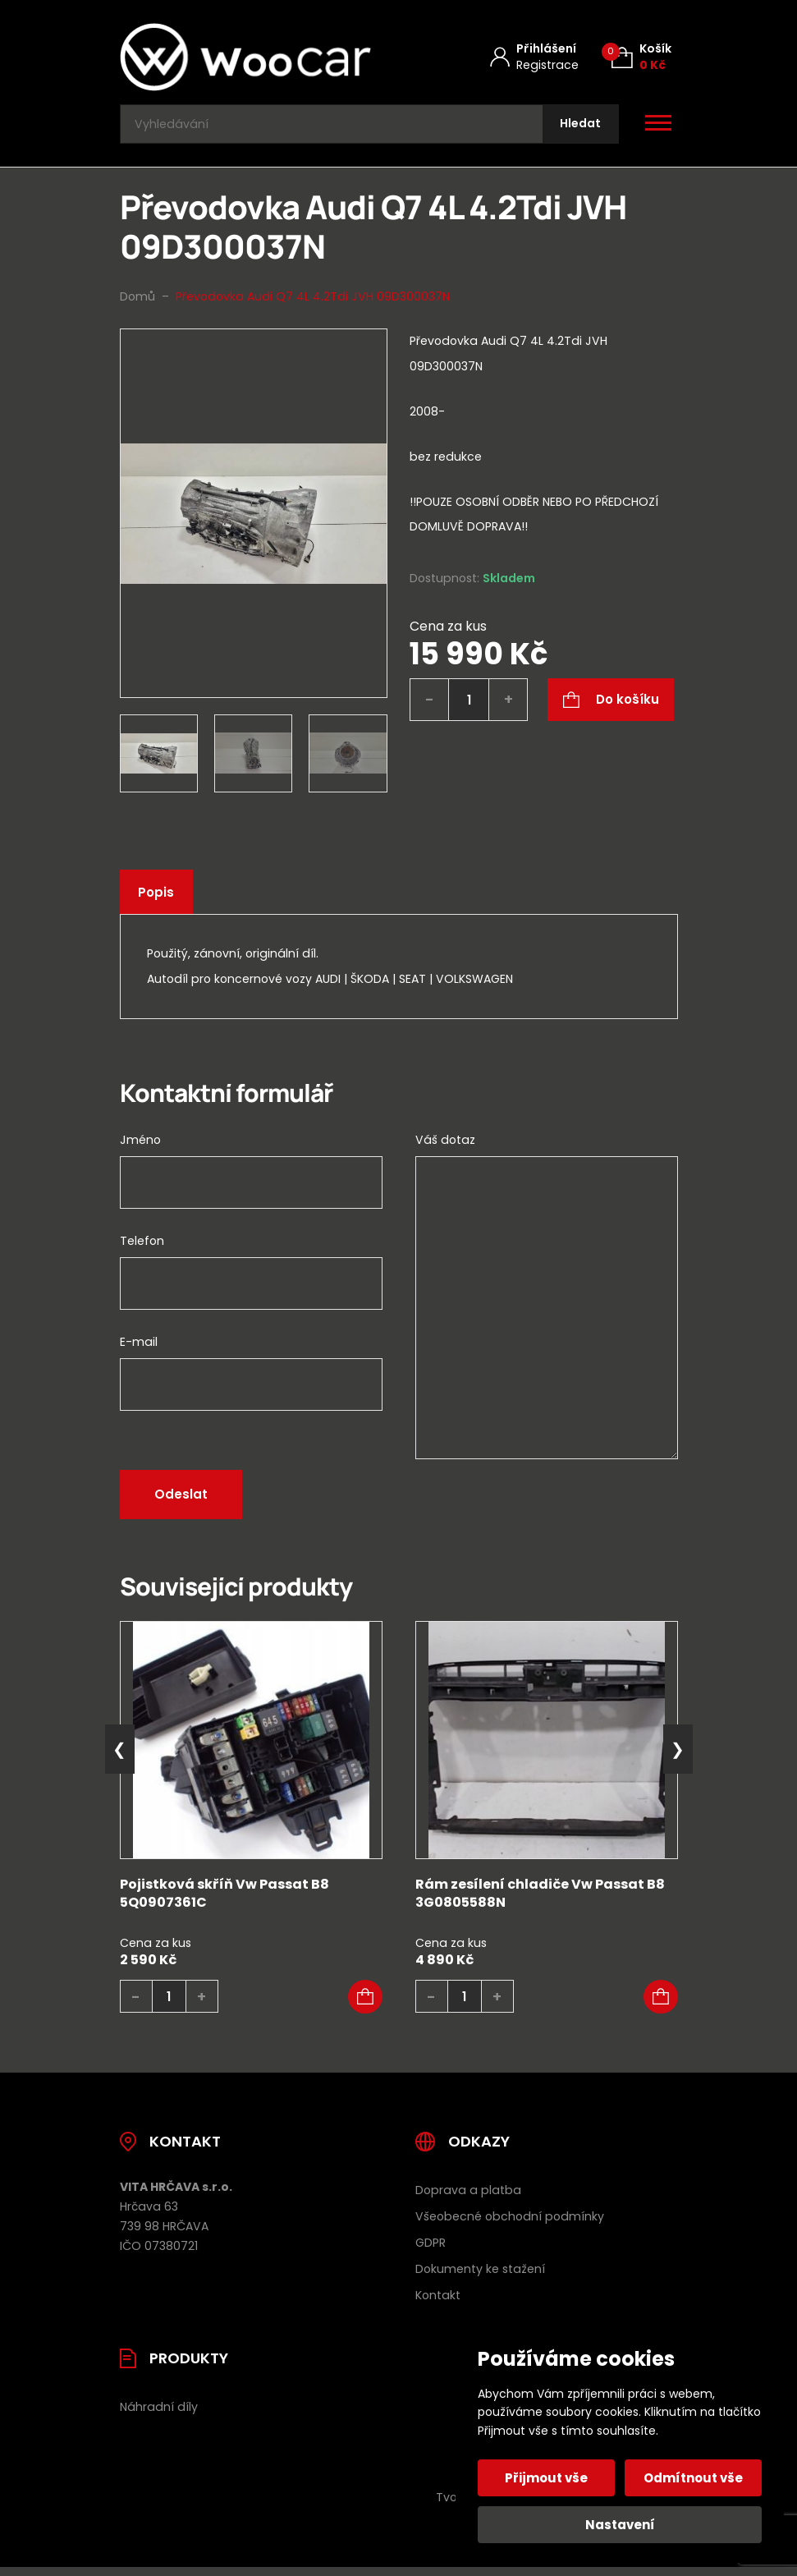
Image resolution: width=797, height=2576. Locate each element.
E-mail (139, 1349)
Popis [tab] (158, 899)
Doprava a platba (468, 2197)
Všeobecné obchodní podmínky (509, 2224)
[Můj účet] (534, 57)
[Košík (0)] (641, 57)
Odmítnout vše (691, 2477)
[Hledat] (577, 127)
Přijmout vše (548, 2477)
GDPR (430, 2250)
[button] (365, 2004)
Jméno (140, 1147)
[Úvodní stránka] (245, 57)
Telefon (142, 1248)
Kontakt (437, 2302)
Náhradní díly (159, 2414)
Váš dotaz (445, 1147)
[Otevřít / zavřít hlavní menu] (658, 128)
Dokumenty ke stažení (480, 2276)
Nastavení (620, 2524)
